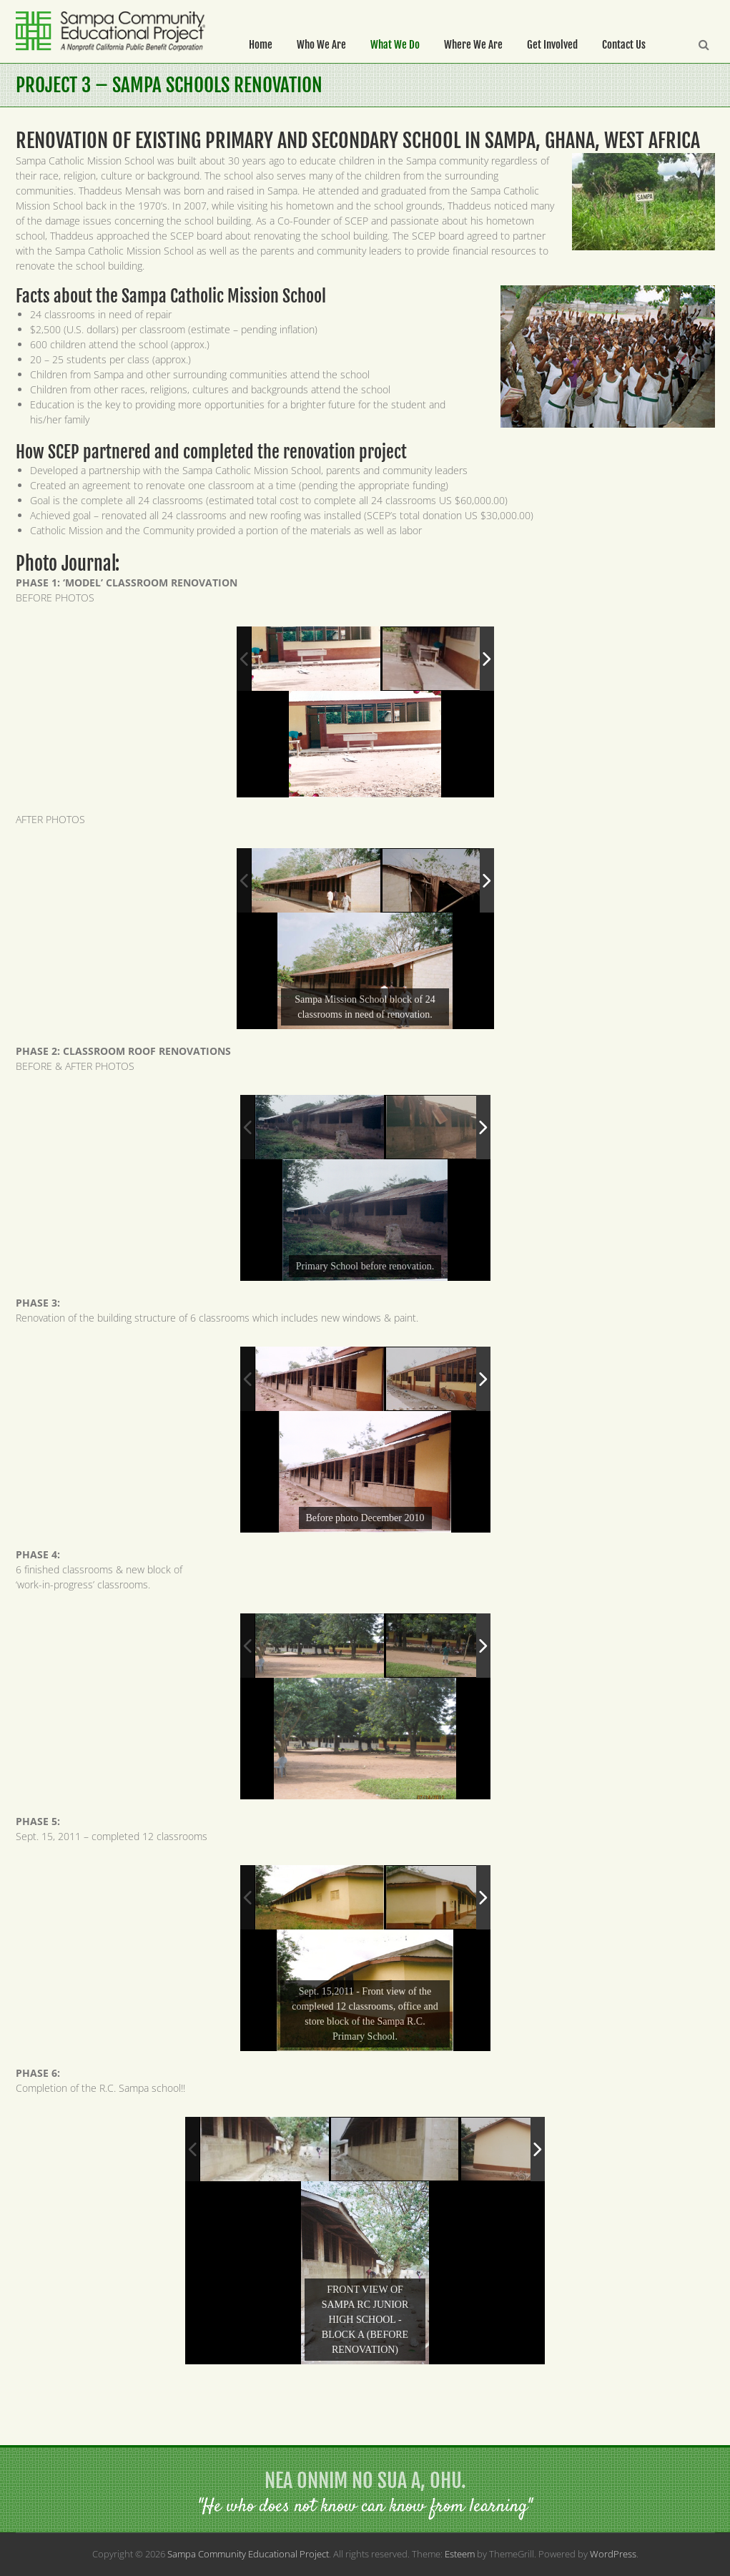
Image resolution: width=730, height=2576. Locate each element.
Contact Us (624, 44)
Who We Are (321, 44)
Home (260, 44)
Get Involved (552, 44)
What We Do (395, 44)
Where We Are (473, 44)
